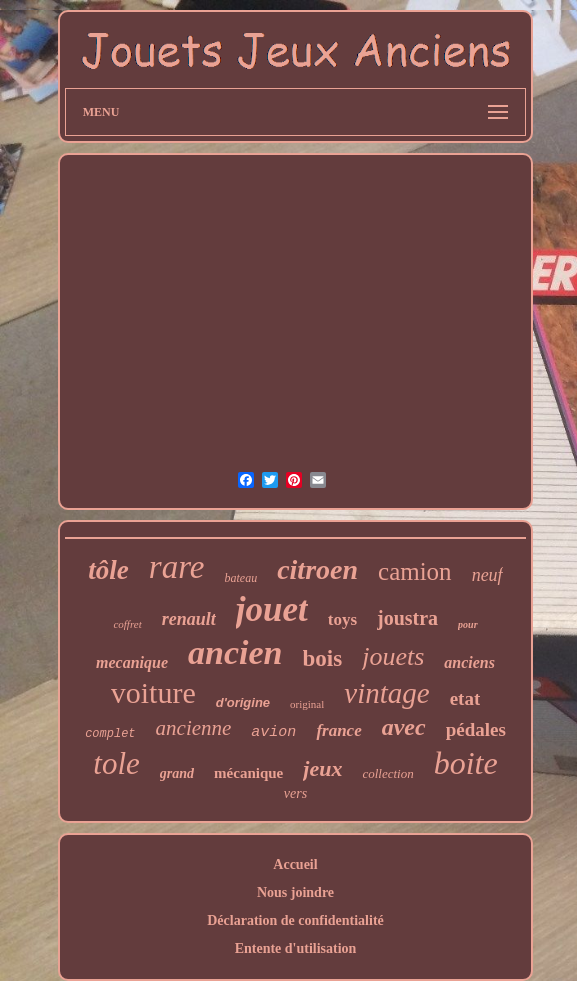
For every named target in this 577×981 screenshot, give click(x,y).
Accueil (295, 864)
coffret (127, 624)
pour (467, 624)
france (338, 730)
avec (404, 727)
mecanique (132, 662)
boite (466, 763)
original (307, 704)
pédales (476, 729)
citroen (317, 569)
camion (415, 571)
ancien (235, 652)
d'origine (243, 702)
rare (177, 567)
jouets (393, 656)
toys (342, 619)
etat (465, 698)
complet (110, 734)
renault (189, 619)
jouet (272, 609)
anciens (469, 662)
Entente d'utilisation (296, 948)
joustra (407, 618)
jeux (322, 768)
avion (273, 732)
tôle (108, 570)
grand (177, 773)
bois (323, 658)
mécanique (248, 773)
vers (295, 793)
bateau (240, 578)
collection (387, 773)
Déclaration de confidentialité (295, 920)
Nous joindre (295, 892)
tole (116, 763)
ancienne (194, 728)
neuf (487, 575)
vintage (386, 693)
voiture (153, 692)
